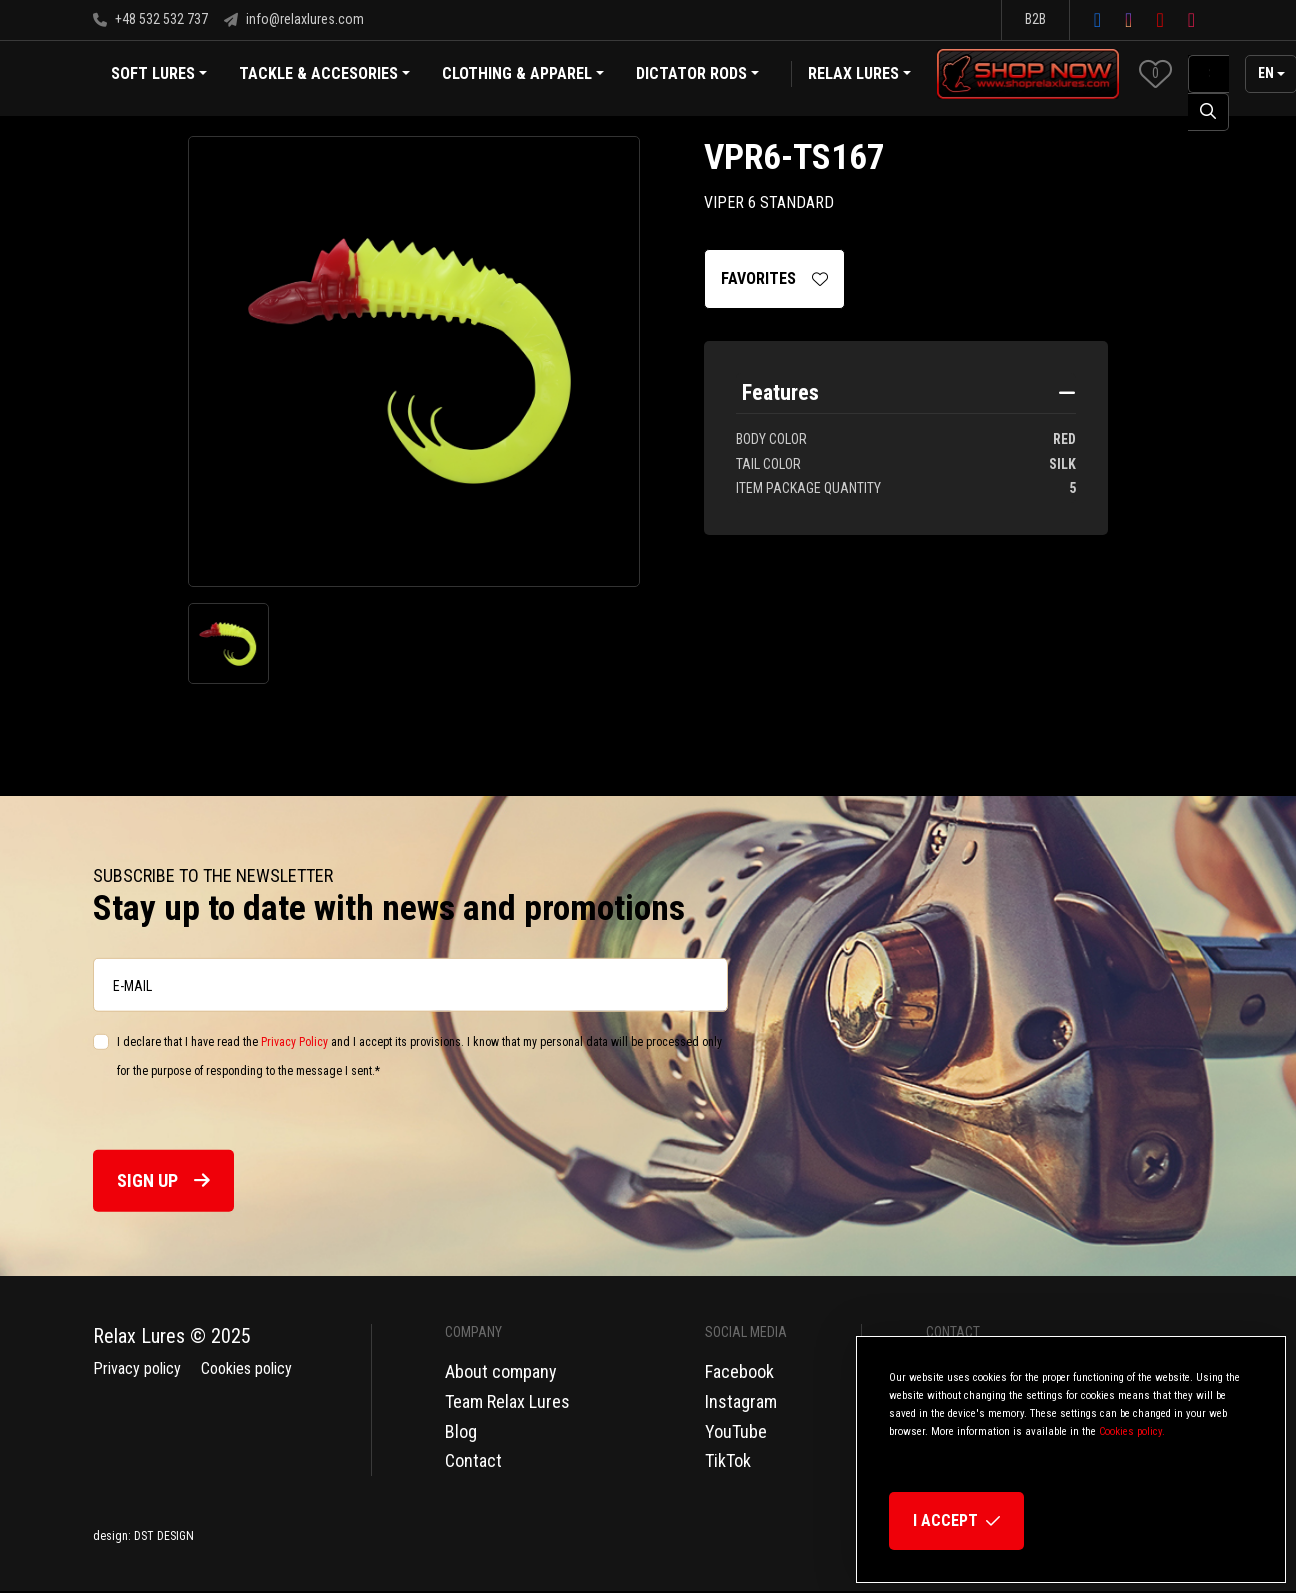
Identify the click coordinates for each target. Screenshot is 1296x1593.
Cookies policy (246, 1368)
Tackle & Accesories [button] (324, 75)
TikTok (728, 1460)
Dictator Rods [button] (697, 75)
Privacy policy (137, 1368)
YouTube (736, 1431)
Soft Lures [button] (159, 75)
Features (780, 393)
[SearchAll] (1208, 74)
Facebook (739, 1371)
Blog (461, 1431)
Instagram (741, 1401)
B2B (1035, 19)
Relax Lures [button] (853, 73)
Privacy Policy (294, 1042)
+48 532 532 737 (150, 19)
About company (501, 1371)
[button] (1155, 73)
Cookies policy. (1132, 1431)
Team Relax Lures (507, 1401)
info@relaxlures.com (294, 19)
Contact (473, 1460)
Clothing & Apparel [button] (523, 75)
